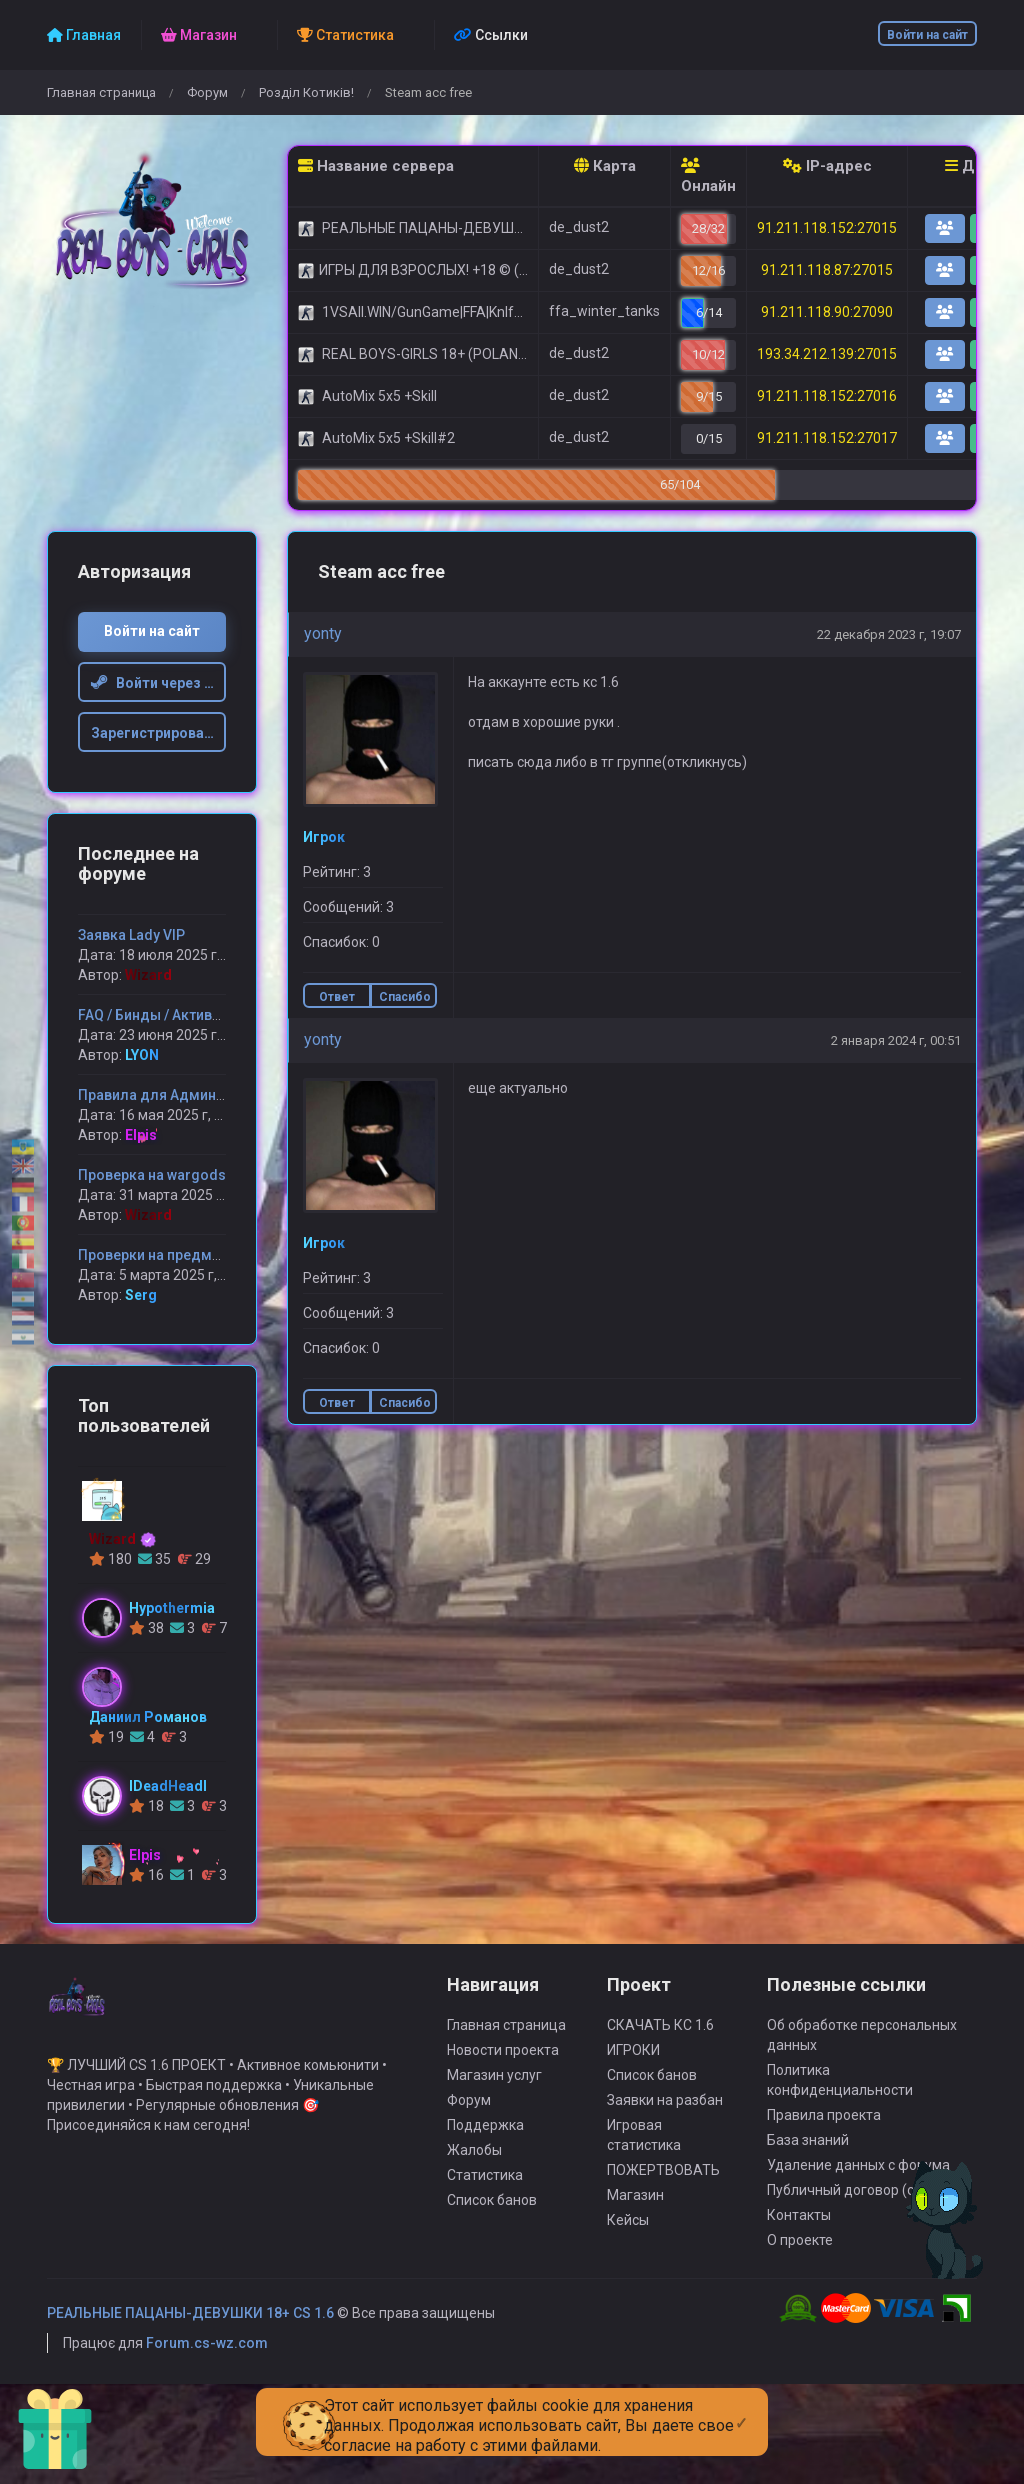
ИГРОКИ (633, 2060)
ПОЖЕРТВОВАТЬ (663, 2180)
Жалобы (474, 2160)
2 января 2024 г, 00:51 (896, 1040)
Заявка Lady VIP (131, 935)
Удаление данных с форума (858, 2175)
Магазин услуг (494, 2085)
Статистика (485, 2185)
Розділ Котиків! (306, 92)
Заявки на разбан (665, 2110)
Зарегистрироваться (159, 733)
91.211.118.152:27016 (827, 396)
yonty (323, 633)
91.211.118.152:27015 (827, 228)
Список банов (492, 2210)
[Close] (741, 2407)
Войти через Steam (159, 683)
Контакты (799, 2225)
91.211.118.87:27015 (827, 270)
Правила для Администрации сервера (208, 1095)
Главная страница (101, 92)
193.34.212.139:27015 (827, 354)
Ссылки (491, 35)
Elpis (141, 1135)
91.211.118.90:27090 (827, 312)
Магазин (635, 2205)
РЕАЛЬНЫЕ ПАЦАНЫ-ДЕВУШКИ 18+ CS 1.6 (190, 2323)
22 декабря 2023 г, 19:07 (889, 634)
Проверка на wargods (152, 1175)
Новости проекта (503, 2060)
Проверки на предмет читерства (188, 1255)
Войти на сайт (927, 35)
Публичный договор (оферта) (864, 2200)
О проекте (800, 2250)
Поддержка (485, 2135)
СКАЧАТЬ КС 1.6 (660, 2035)
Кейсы (628, 2230)
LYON (142, 1055)
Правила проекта (824, 2125)
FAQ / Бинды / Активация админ (185, 1015)
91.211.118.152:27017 (827, 438)
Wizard (148, 975)
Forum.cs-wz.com (207, 2353)
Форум (207, 92)
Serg (141, 1295)
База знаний (808, 2150)
